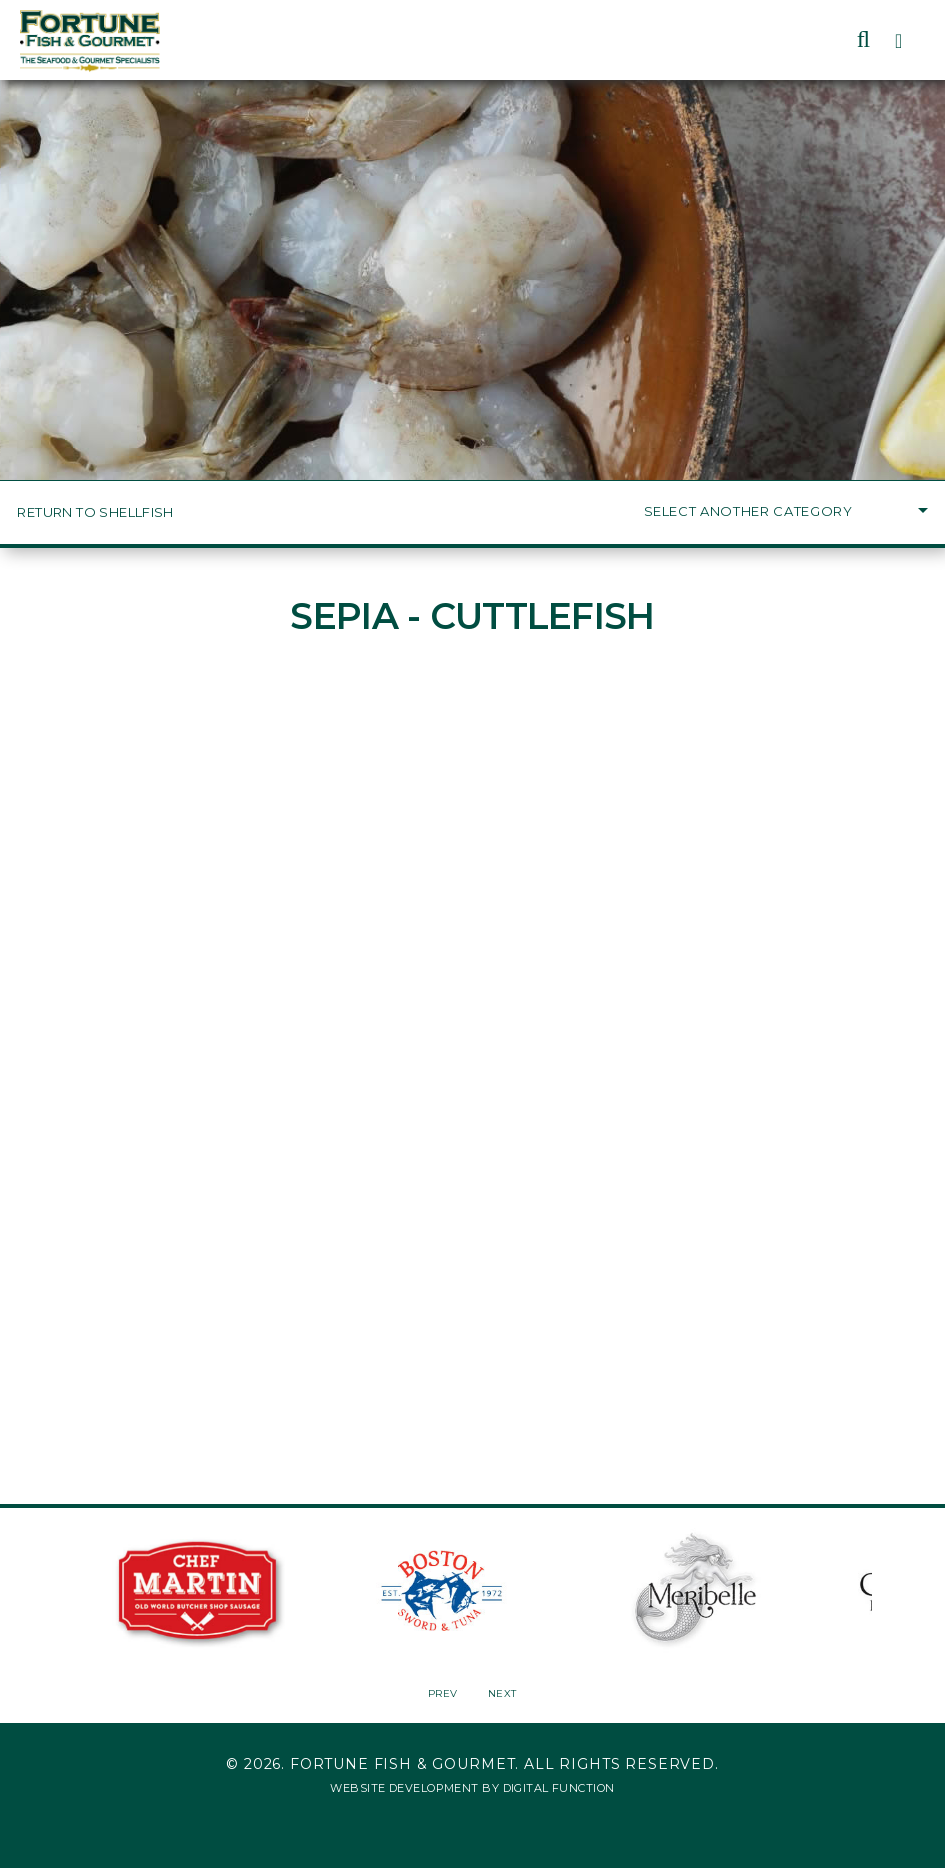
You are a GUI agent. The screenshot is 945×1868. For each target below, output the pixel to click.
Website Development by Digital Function (472, 1788)
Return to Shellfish (95, 512)
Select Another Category (786, 511)
